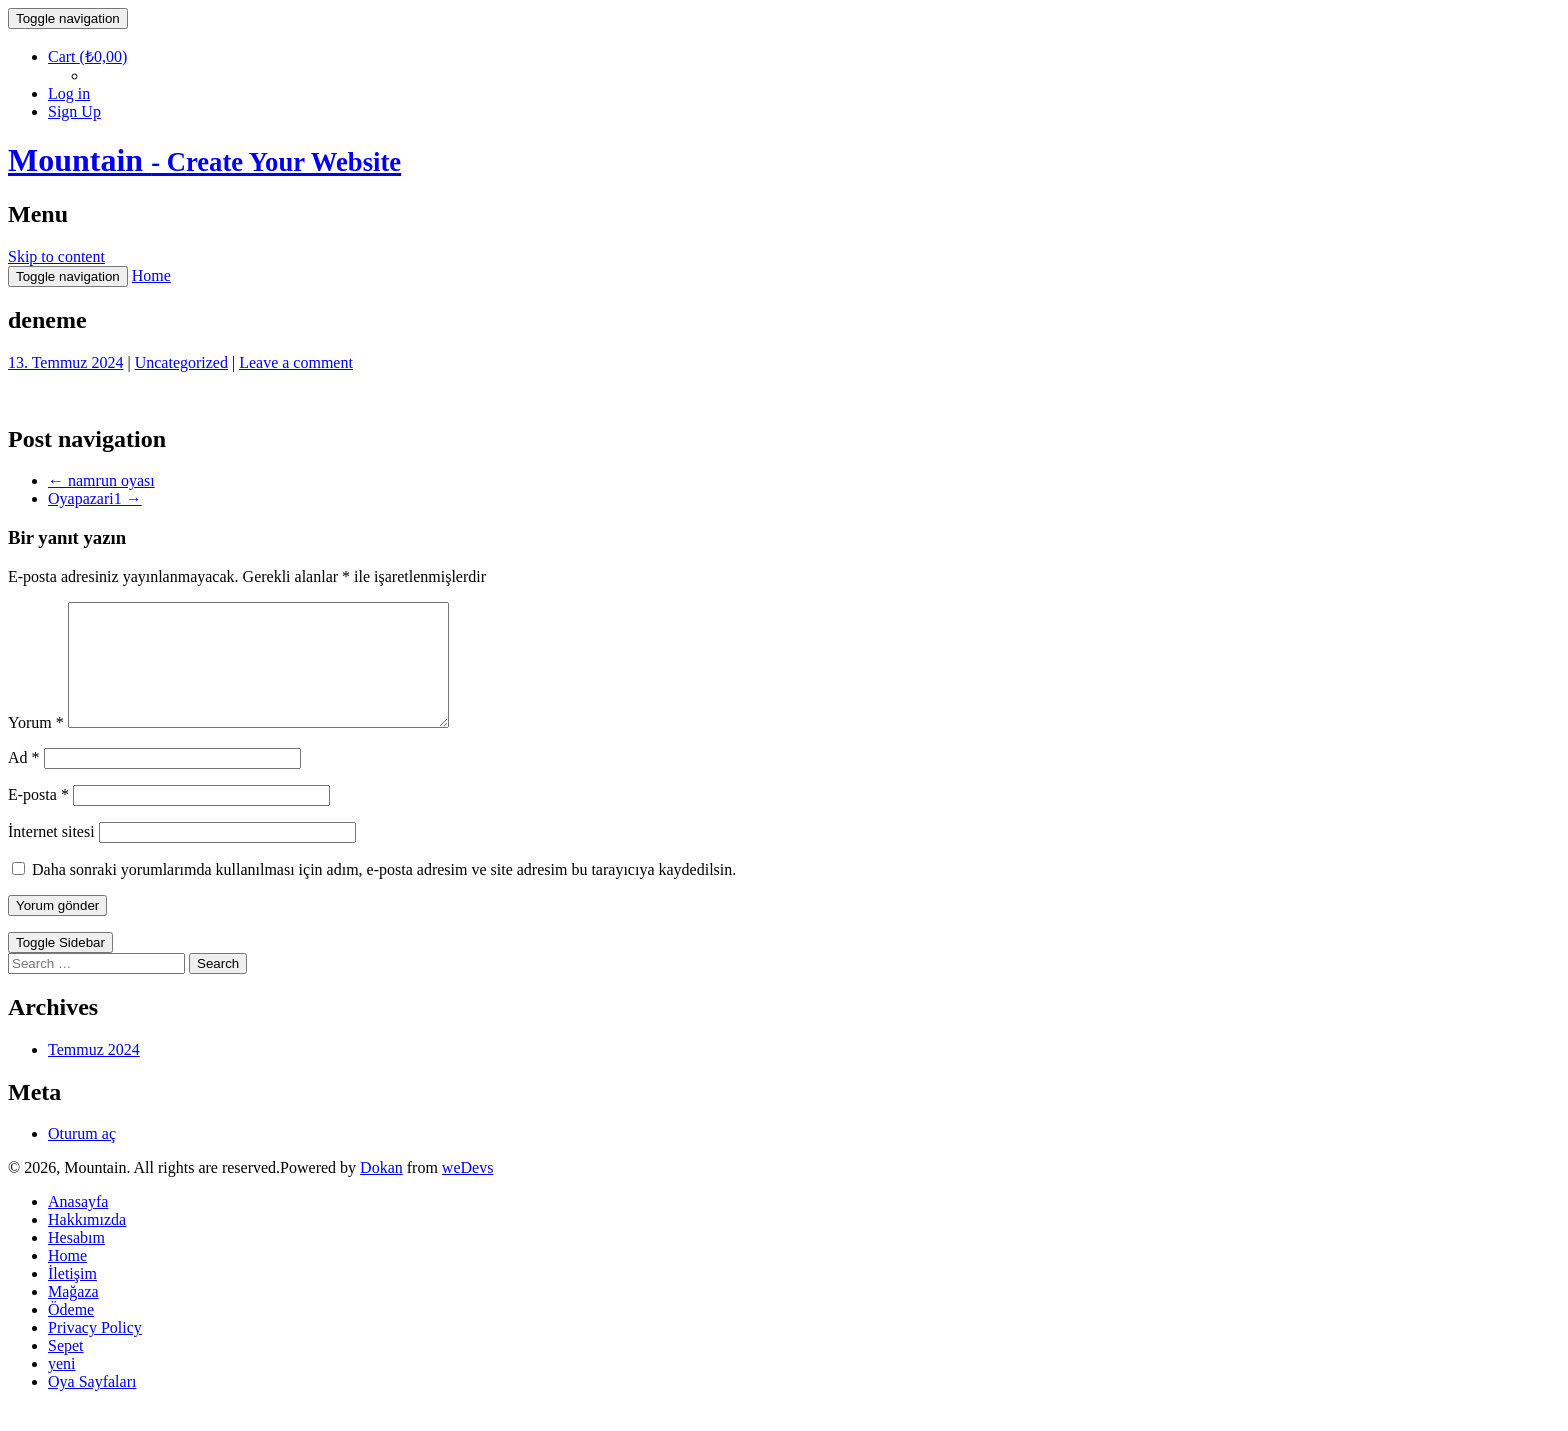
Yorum (36, 746)
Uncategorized (181, 362)
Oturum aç (82, 1157)
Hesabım (76, 1261)
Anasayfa (78, 1225)
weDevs (468, 1191)
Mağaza (73, 1315)
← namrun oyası (101, 480)
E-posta (38, 818)
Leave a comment (296, 362)
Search (218, 987)
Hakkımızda (87, 1243)
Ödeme (71, 1333)
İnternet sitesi (51, 855)
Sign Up (74, 111)
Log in (69, 93)
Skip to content (56, 256)
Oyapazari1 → (95, 498)
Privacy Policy (95, 1351)
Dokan (381, 1191)
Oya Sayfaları (92, 1405)
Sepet (66, 1369)
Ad (24, 781)
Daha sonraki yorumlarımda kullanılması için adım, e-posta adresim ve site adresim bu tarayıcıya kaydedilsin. (384, 893)
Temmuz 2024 (94, 1073)
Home (151, 275)
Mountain (204, 160)
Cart (87, 56)
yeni (62, 1387)
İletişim (72, 1297)
